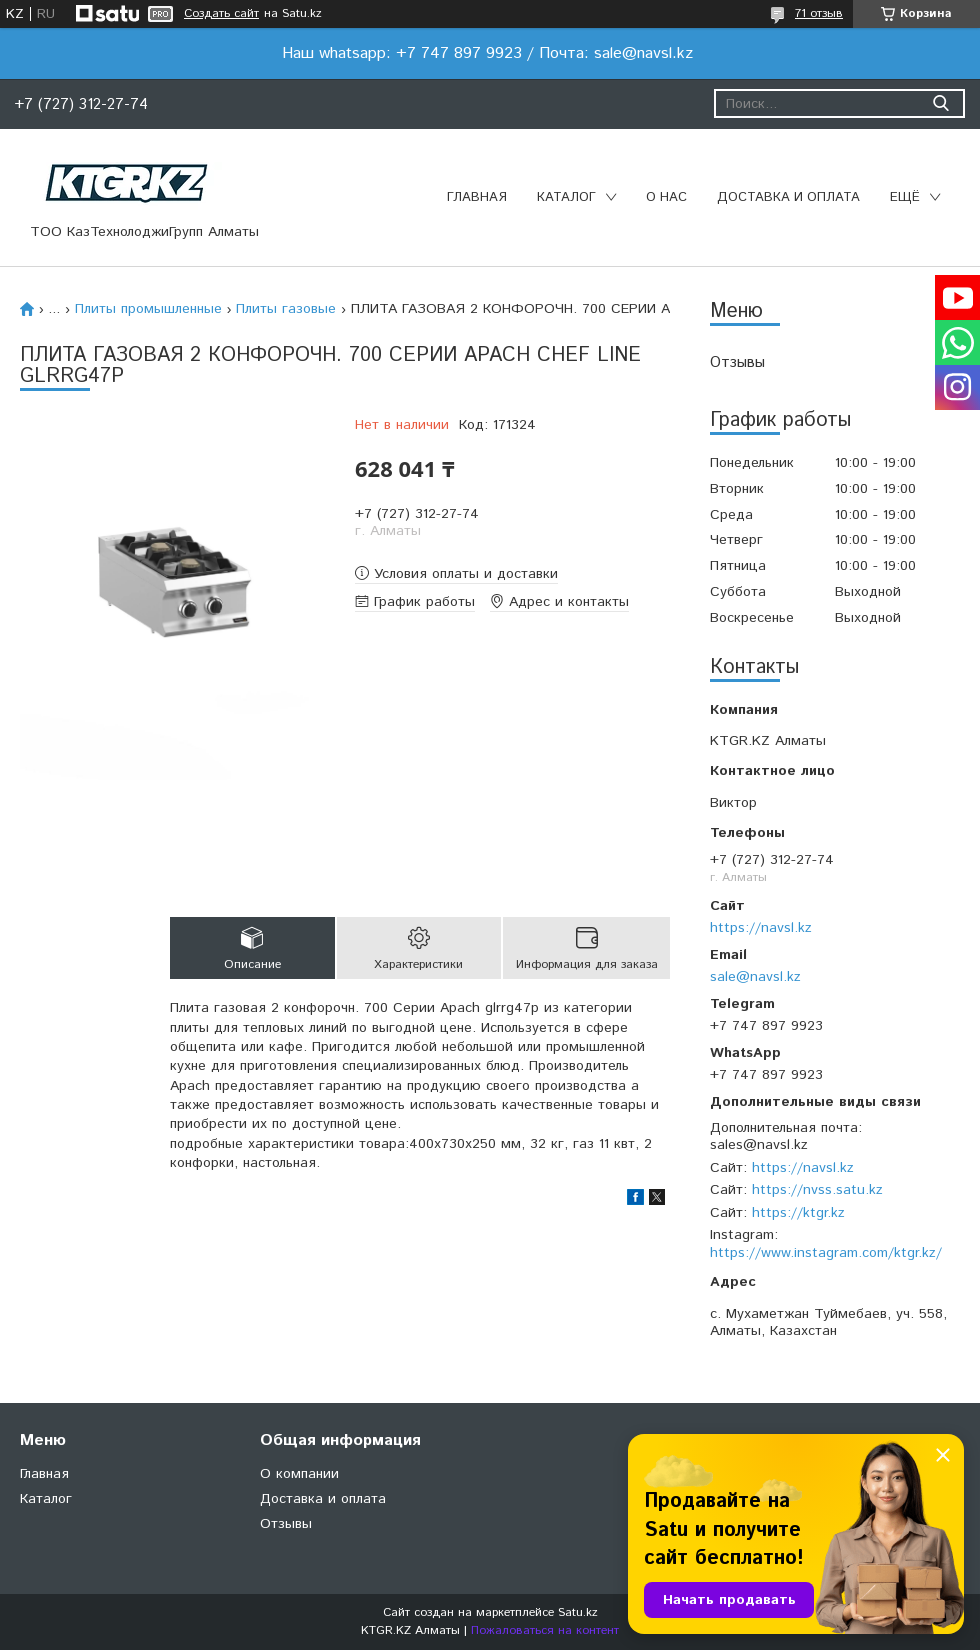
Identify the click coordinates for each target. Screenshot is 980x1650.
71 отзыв (819, 13)
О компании (299, 1474)
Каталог (566, 197)
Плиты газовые (286, 309)
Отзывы (737, 362)
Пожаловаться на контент (545, 1630)
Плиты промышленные (148, 309)
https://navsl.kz (761, 928)
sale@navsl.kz (755, 977)
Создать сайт (221, 14)
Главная (477, 197)
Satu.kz (578, 1612)
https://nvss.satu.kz (817, 1190)
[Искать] (940, 103)
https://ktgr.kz (798, 1213)
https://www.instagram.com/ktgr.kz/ (826, 1253)
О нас (666, 197)
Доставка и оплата (788, 197)
